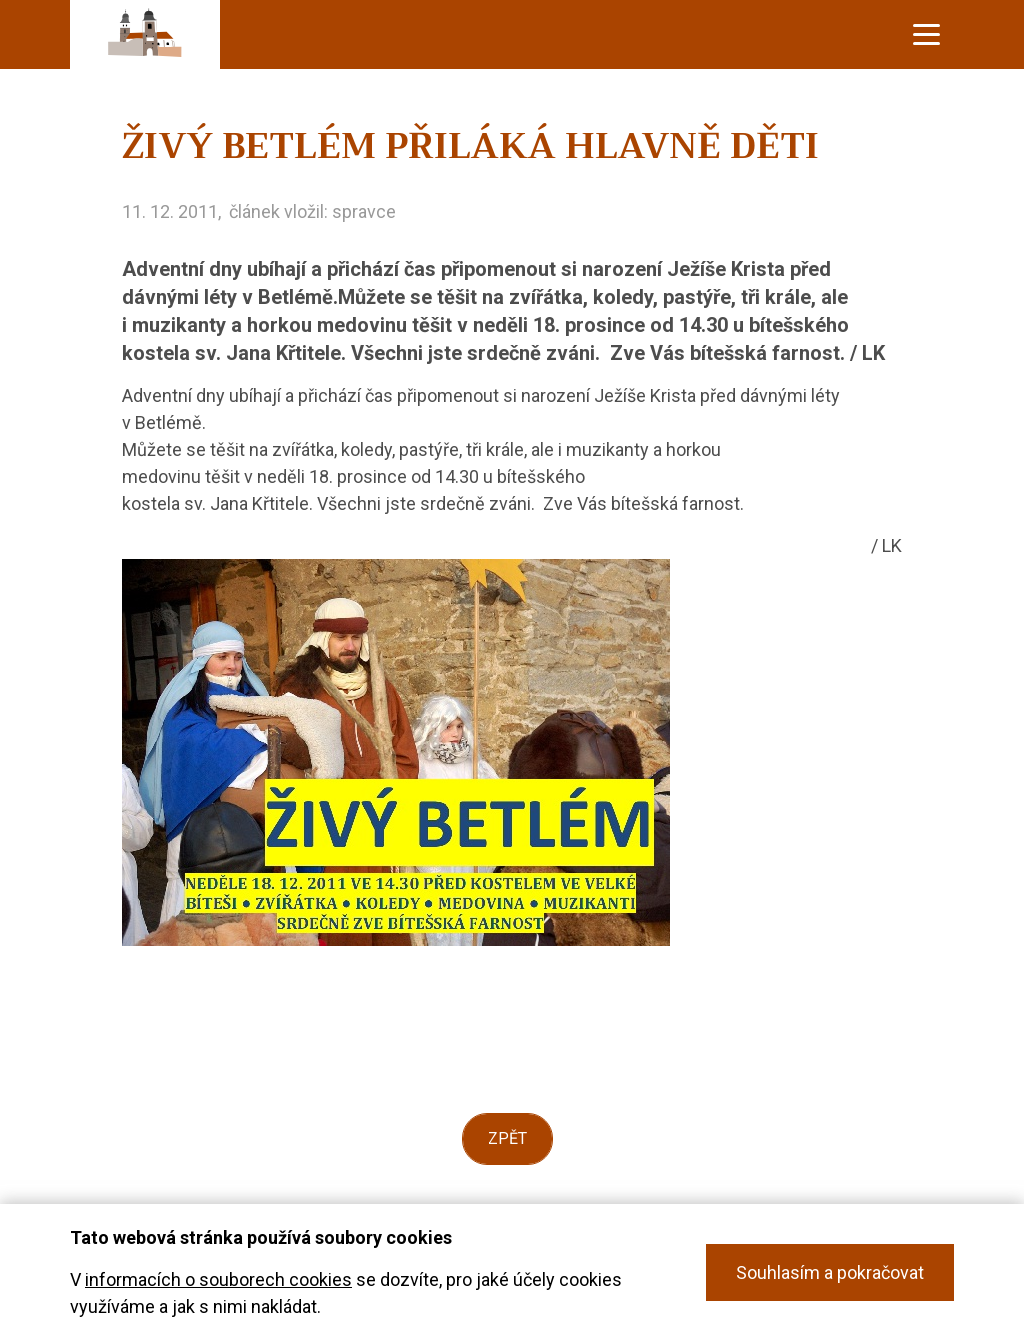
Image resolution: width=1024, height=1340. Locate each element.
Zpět (507, 1138)
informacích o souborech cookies (218, 1279)
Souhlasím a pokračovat (830, 1272)
